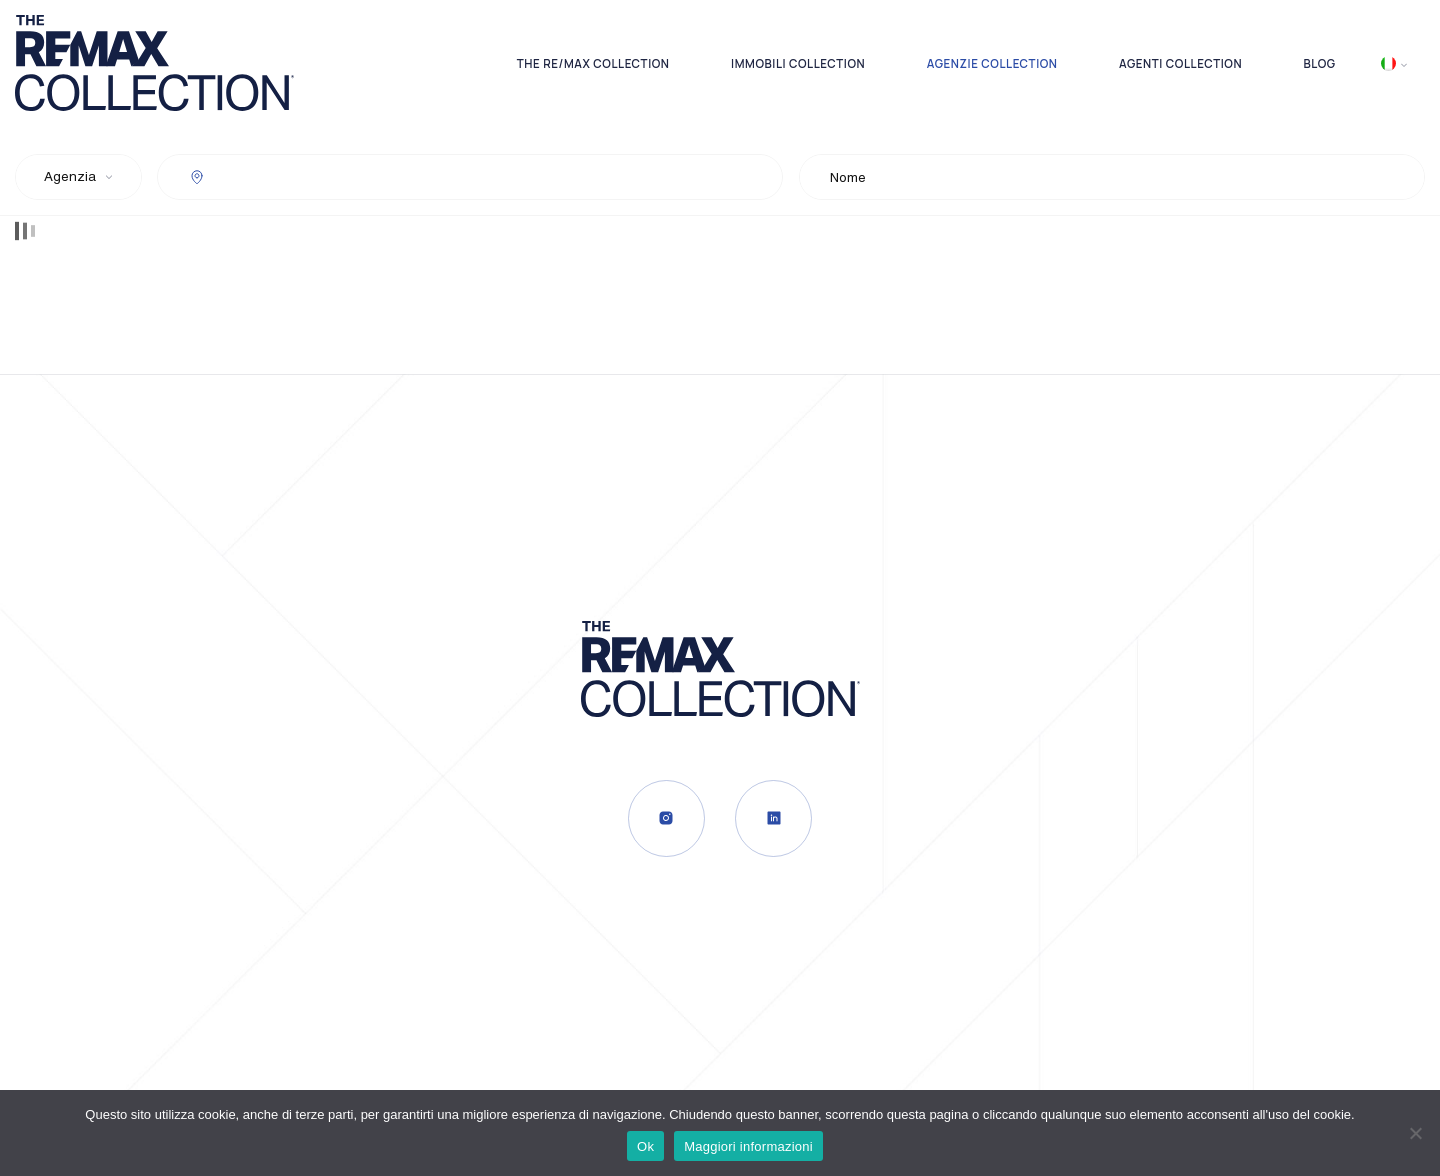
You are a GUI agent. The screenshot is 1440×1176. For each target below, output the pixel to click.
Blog (1320, 63)
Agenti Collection (1180, 63)
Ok (645, 1146)
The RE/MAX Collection (593, 63)
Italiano (1388, 63)
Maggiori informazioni (748, 1146)
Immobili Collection (798, 63)
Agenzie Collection (992, 63)
